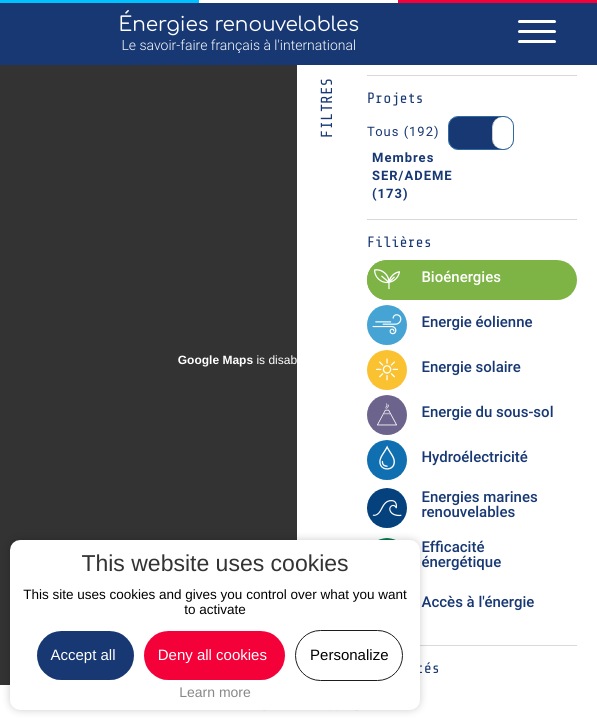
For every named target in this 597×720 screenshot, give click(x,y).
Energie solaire (470, 367)
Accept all (85, 655)
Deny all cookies (214, 655)
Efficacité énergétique (461, 554)
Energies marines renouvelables (479, 504)
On (475, 133)
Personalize (349, 655)
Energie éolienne (476, 322)
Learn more (215, 692)
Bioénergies (461, 277)
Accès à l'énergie (477, 602)
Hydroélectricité (474, 457)
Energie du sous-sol (487, 412)
